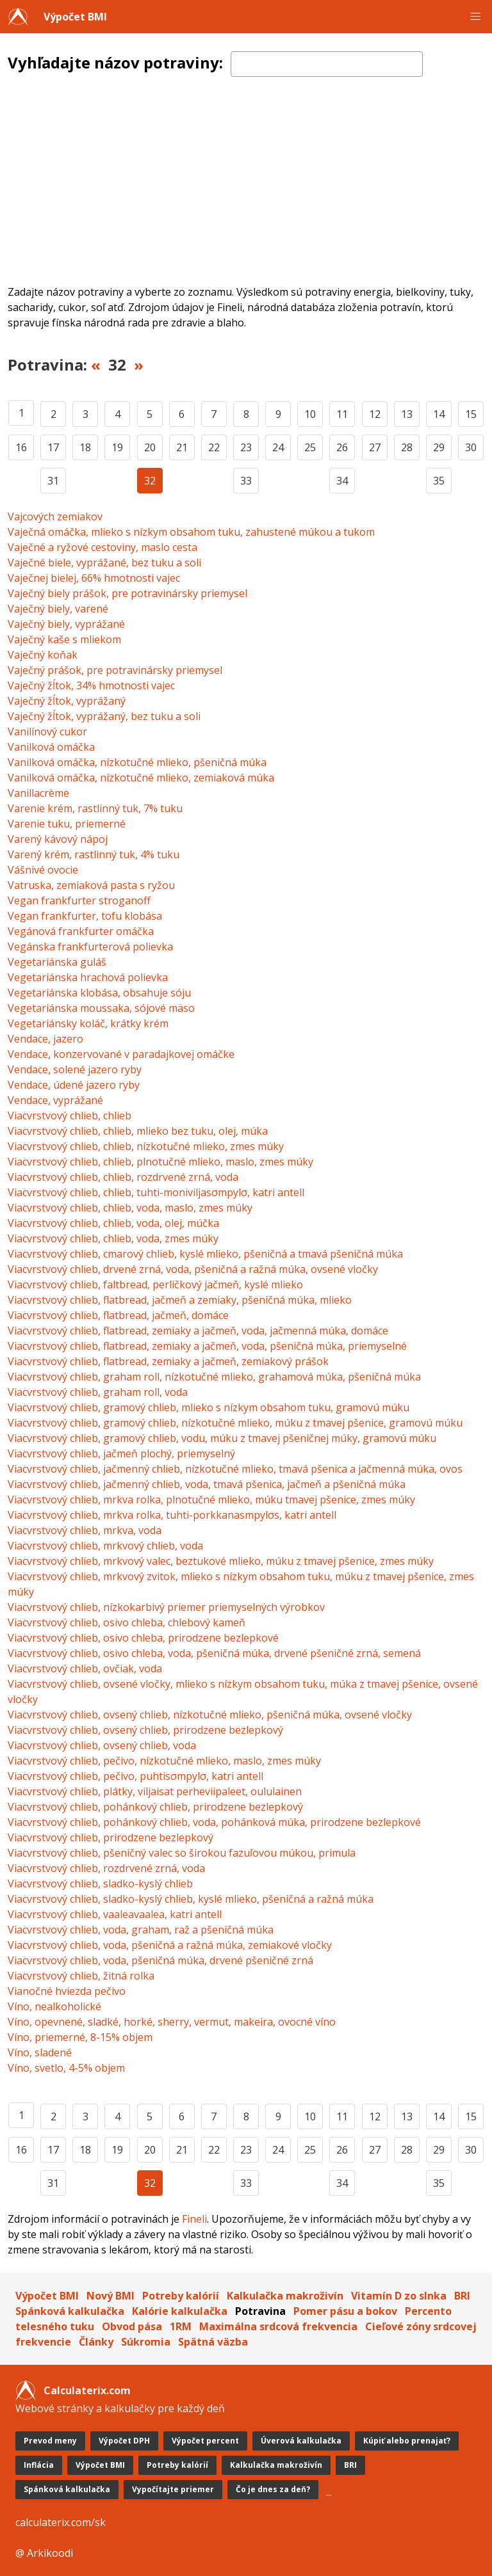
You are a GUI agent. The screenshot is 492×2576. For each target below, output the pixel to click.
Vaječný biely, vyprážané (66, 624)
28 (407, 447)
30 (471, 447)
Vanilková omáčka (51, 747)
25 (310, 447)
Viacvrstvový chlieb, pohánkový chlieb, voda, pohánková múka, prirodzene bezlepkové (214, 1822)
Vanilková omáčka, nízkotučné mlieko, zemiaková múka (141, 778)
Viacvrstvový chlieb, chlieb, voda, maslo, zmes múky (130, 1208)
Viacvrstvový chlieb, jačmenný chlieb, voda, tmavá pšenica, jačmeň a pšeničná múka (207, 1484)
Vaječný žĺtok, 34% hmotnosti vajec (91, 685)
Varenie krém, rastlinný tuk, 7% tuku (95, 808)
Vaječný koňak (43, 655)
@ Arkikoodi (44, 2553)
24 (278, 447)
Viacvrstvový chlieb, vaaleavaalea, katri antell (115, 1914)
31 (53, 481)
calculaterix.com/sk (60, 2522)
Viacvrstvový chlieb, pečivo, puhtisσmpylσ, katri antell (135, 1776)
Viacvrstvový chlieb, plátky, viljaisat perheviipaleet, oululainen (155, 1791)
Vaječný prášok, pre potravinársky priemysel (115, 670)
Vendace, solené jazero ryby (75, 1069)
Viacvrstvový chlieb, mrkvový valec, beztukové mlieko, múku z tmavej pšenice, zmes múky (221, 1561)
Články (96, 2342)
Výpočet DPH (124, 2440)
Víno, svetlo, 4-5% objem (66, 2068)
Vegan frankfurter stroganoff (79, 900)
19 (117, 447)
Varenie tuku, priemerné (67, 824)
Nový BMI (110, 2296)
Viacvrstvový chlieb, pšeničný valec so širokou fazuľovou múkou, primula (182, 1853)
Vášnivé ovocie (43, 870)
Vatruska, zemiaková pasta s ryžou (91, 885)
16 (21, 447)
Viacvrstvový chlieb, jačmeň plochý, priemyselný (121, 1453)
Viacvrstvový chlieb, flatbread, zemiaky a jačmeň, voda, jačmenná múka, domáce (198, 1331)
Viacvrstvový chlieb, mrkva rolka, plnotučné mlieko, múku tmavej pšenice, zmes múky (211, 1499)
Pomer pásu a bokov (345, 2311)
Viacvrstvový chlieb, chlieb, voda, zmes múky (113, 1238)
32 (150, 481)
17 (53, 447)
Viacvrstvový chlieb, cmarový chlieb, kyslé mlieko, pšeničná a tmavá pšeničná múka (205, 1254)
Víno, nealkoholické (54, 2006)
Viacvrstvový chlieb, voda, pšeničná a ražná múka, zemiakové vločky (170, 1945)
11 (342, 414)
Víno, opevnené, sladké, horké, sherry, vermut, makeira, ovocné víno (172, 2022)
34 (342, 481)
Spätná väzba (213, 2342)
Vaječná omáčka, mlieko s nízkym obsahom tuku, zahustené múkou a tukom (191, 532)
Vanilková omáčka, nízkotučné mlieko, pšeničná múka (137, 762)
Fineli (194, 2219)
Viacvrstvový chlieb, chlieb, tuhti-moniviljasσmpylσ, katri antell (156, 1192)
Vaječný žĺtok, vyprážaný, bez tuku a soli (104, 716)
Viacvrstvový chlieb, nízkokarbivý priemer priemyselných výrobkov (166, 1607)
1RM (181, 2326)
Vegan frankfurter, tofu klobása (85, 916)
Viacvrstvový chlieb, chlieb (69, 1115)
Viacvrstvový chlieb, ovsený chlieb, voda (102, 1745)
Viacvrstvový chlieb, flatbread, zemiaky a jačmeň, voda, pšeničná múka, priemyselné (207, 1346)
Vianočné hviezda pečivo (67, 1991)
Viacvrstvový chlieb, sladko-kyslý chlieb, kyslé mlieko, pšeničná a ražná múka (190, 1899)
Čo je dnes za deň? (273, 2489)
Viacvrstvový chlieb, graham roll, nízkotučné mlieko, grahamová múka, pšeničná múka (214, 1377)
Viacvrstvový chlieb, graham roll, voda (98, 1392)
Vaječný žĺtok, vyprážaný (67, 701)
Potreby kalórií (180, 2296)
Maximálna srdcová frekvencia (278, 2326)
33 (246, 481)
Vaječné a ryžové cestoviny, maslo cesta (102, 547)
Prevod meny (50, 2440)
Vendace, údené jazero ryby (74, 1085)
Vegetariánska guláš (57, 962)
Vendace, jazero (45, 1039)
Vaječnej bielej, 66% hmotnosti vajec (94, 578)
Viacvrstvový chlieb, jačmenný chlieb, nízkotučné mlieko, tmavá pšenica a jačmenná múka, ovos (235, 1469)
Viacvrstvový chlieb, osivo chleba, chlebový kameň (126, 1622)
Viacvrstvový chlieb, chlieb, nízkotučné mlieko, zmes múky (146, 1146)
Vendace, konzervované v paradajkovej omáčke (121, 1054)
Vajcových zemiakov (55, 516)
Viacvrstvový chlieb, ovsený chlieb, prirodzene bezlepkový (145, 1730)
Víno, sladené (40, 2052)
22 (214, 447)
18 (85, 447)
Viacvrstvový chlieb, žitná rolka (81, 1976)
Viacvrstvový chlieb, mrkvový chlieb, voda (105, 1546)
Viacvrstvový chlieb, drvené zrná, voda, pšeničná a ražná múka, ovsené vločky (193, 1269)
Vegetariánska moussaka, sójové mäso (101, 1008)
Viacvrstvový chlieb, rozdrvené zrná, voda (106, 1868)
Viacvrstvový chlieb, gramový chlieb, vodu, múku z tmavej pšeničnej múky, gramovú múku (222, 1438)
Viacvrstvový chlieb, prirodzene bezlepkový (110, 1837)
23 (246, 447)
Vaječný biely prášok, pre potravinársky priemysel (127, 593)
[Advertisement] (246, 188)
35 (439, 481)
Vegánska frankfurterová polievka (90, 947)
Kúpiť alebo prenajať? (406, 2440)
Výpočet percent (205, 2440)
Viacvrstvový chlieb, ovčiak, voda (85, 1668)
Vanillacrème (38, 793)
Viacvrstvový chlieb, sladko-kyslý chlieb (100, 1883)
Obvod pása (132, 2326)
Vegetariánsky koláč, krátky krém (88, 1023)
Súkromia (145, 2342)
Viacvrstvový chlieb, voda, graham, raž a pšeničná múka (141, 1930)
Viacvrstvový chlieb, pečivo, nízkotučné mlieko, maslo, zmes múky (164, 1761)
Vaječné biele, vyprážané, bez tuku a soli (104, 563)
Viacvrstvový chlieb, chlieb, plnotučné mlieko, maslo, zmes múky (160, 1162)
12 (375, 414)
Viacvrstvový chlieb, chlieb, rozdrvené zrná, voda (123, 1177)
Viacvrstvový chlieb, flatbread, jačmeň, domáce (118, 1315)
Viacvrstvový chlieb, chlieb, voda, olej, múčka (113, 1223)
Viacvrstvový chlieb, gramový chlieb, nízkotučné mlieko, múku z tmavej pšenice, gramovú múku (235, 1423)
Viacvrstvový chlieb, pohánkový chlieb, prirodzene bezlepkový (155, 1807)
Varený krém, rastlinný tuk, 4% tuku (93, 854)
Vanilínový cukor (47, 731)
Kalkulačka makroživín (285, 2296)
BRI (462, 2296)
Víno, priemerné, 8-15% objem (80, 2037)
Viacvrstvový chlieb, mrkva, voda (84, 1530)
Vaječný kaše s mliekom (64, 639)
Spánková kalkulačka (69, 2311)
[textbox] (327, 64)
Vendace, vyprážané (55, 1100)
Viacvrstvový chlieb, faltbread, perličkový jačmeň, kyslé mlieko (155, 1284)
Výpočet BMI (75, 17)
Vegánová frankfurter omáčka (81, 931)
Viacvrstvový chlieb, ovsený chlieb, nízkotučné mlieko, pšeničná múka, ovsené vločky (210, 1715)
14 (439, 414)
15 (471, 414)
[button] (475, 16)
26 (342, 447)
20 (150, 447)
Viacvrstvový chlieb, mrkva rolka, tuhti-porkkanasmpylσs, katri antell (172, 1515)
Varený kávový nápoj (58, 839)
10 (310, 414)
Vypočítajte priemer (173, 2489)
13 (407, 414)
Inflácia (39, 2465)
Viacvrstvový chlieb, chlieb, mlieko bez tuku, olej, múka (138, 1131)
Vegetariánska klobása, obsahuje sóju (99, 993)
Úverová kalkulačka (301, 2440)
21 (182, 447)
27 (375, 447)
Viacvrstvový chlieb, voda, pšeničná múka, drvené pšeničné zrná (160, 1960)
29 (439, 447)
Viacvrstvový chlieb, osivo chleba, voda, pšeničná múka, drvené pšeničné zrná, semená (214, 1653)
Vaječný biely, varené (58, 609)
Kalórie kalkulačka (179, 2311)
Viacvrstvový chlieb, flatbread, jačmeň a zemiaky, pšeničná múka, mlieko (180, 1300)
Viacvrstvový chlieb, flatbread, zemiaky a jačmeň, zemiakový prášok (168, 1361)
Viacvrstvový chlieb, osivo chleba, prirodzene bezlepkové (143, 1638)
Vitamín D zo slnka (399, 2296)
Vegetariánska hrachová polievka (88, 977)
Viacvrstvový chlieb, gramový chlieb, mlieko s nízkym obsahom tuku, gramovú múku (208, 1407)
